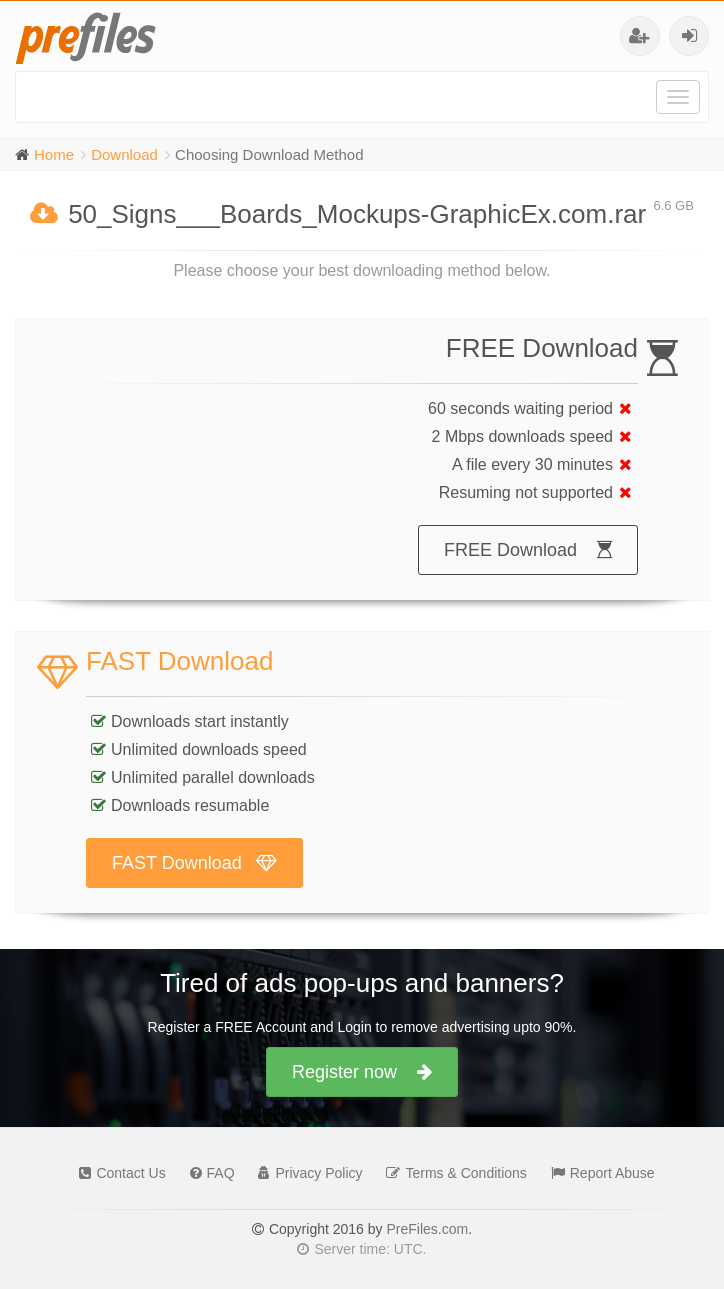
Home (54, 154)
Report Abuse (598, 1173)
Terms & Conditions (451, 1173)
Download (124, 154)
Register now (362, 1072)
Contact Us (117, 1173)
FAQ (207, 1173)
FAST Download (194, 863)
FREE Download (528, 550)
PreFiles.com (427, 1229)
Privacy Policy (305, 1173)
